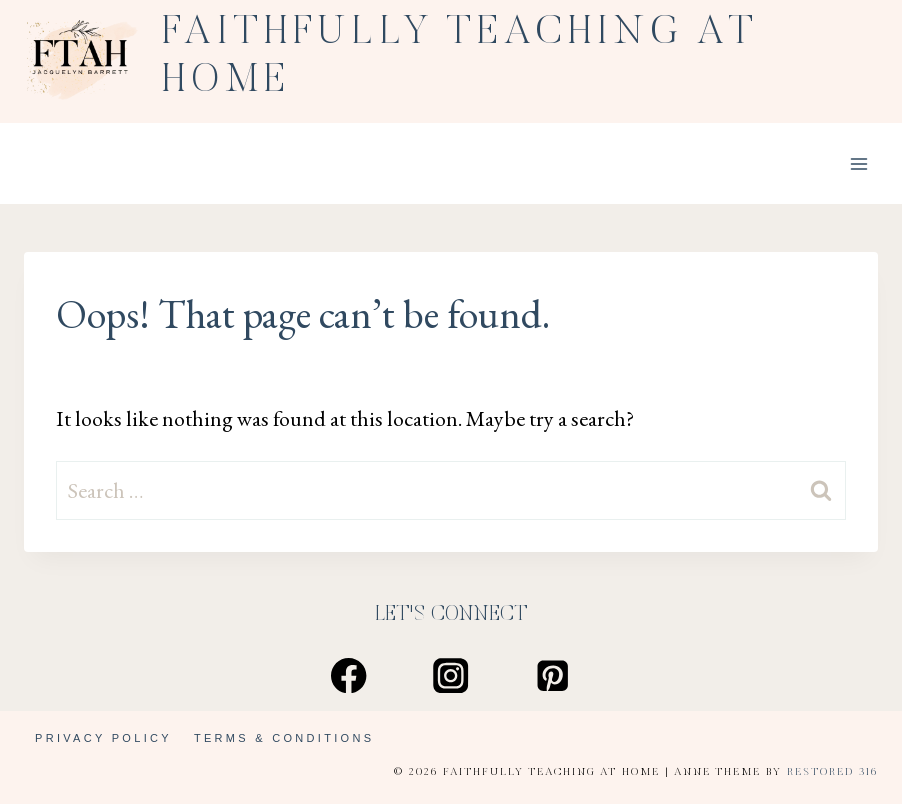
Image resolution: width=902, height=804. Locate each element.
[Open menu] (858, 163)
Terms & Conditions (284, 738)
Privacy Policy (103, 738)
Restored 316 (832, 772)
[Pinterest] (553, 675)
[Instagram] (451, 675)
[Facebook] (349, 675)
